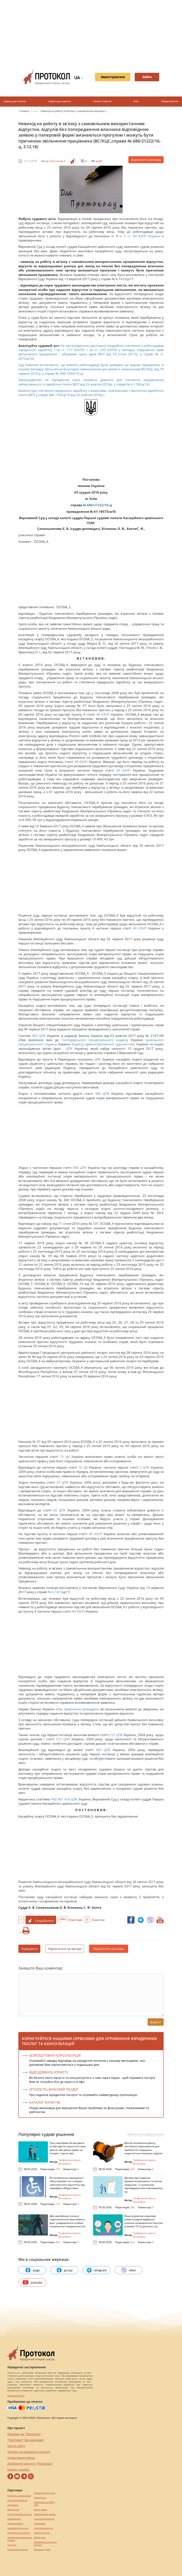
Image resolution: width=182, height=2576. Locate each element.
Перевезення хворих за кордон (19, 2539)
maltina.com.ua (42, 2532)
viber (128, 2270)
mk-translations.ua (43, 2528)
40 (98, 714)
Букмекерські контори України (45, 2543)
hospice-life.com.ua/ (44, 2519)
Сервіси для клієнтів (14, 101)
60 (55, 1510)
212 (112, 1735)
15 (61, 1456)
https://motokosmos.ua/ (19, 2514)
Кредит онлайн (18, 2469)
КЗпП (106, 714)
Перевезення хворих (45, 2514)
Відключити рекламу (146, 160)
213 (58, 1739)
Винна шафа (40, 2509)
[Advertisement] (98, 31)
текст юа (11, 2544)
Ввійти (146, 77)
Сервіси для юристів (59, 101)
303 (99, 1750)
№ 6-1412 (55, 1592)
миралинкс (13, 2505)
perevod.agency (15, 2523)
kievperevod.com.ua (17, 2549)
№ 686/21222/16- (96, 505)
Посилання (39, 2523)
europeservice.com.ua (18, 2532)
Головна (24, 111)
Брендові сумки (42, 2549)
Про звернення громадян (77, 1709)
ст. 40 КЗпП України (144, 236)
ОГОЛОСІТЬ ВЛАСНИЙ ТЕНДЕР (53, 2089)
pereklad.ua (40, 2497)
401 (60, 1799)
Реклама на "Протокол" (24, 2434)
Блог (136, 101)
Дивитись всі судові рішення (146, 2134)
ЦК (67, 1456)
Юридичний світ (170, 101)
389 (98, 1093)
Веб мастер (13, 2509)
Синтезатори (14, 2519)
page (32, 2270)
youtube (32, 2282)
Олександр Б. (58, 161)
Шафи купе (39, 2537)
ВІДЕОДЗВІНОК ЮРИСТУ (48, 2072)
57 (58, 1482)
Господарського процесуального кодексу (94, 1040)
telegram (96, 2270)
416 (67, 1799)
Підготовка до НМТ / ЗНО (44, 2503)
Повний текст (15, 2395)
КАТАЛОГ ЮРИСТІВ (44, 2102)
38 (76, 762)
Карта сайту (16, 2446)
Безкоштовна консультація (55, 2055)
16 (80, 1467)
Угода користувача (21, 2458)
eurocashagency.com (44, 2493)
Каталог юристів (102, 101)
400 (75, 1167)
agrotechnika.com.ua (18, 2528)
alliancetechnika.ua (17, 2500)
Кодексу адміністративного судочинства (103, 1044)
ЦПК (42, 1036)
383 (35, 1036)
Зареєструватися (108, 77)
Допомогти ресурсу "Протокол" (30, 2464)
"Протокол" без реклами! (25, 2440)
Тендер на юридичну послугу (28, 2452)
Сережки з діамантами (19, 2495)
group (64, 2270)
